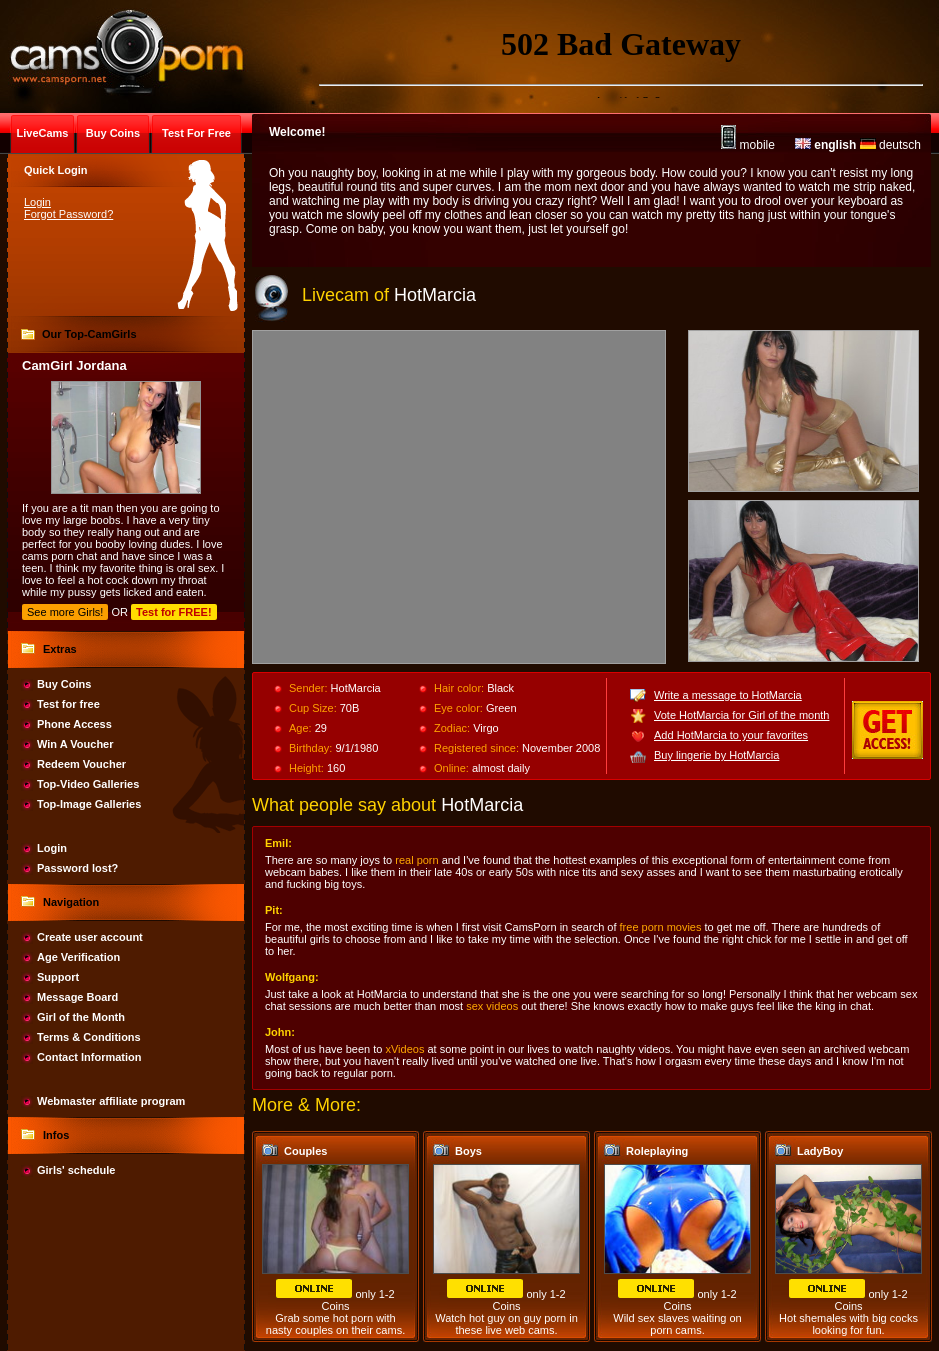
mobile (748, 145)
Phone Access (74, 724)
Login (37, 202)
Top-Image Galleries (89, 804)
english (825, 145)
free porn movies (661, 927)
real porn (416, 860)
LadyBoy (820, 1151)
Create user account (90, 937)
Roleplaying (657, 1151)
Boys (468, 1151)
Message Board (77, 997)
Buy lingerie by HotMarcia (716, 755)
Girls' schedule (76, 1170)
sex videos (492, 1006)
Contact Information (89, 1057)
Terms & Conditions (89, 1037)
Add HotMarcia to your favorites (731, 735)
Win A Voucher (75, 744)
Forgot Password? (68, 214)
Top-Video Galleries (88, 784)
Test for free (68, 704)
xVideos (404, 1049)
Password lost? (77, 868)
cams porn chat (59, 556)
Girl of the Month (81, 1017)
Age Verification (78, 957)
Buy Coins (64, 684)
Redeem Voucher (81, 764)
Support (58, 977)
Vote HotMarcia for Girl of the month (741, 715)
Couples (305, 1151)
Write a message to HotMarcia (728, 695)
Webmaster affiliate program (111, 1101)
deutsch (890, 145)
